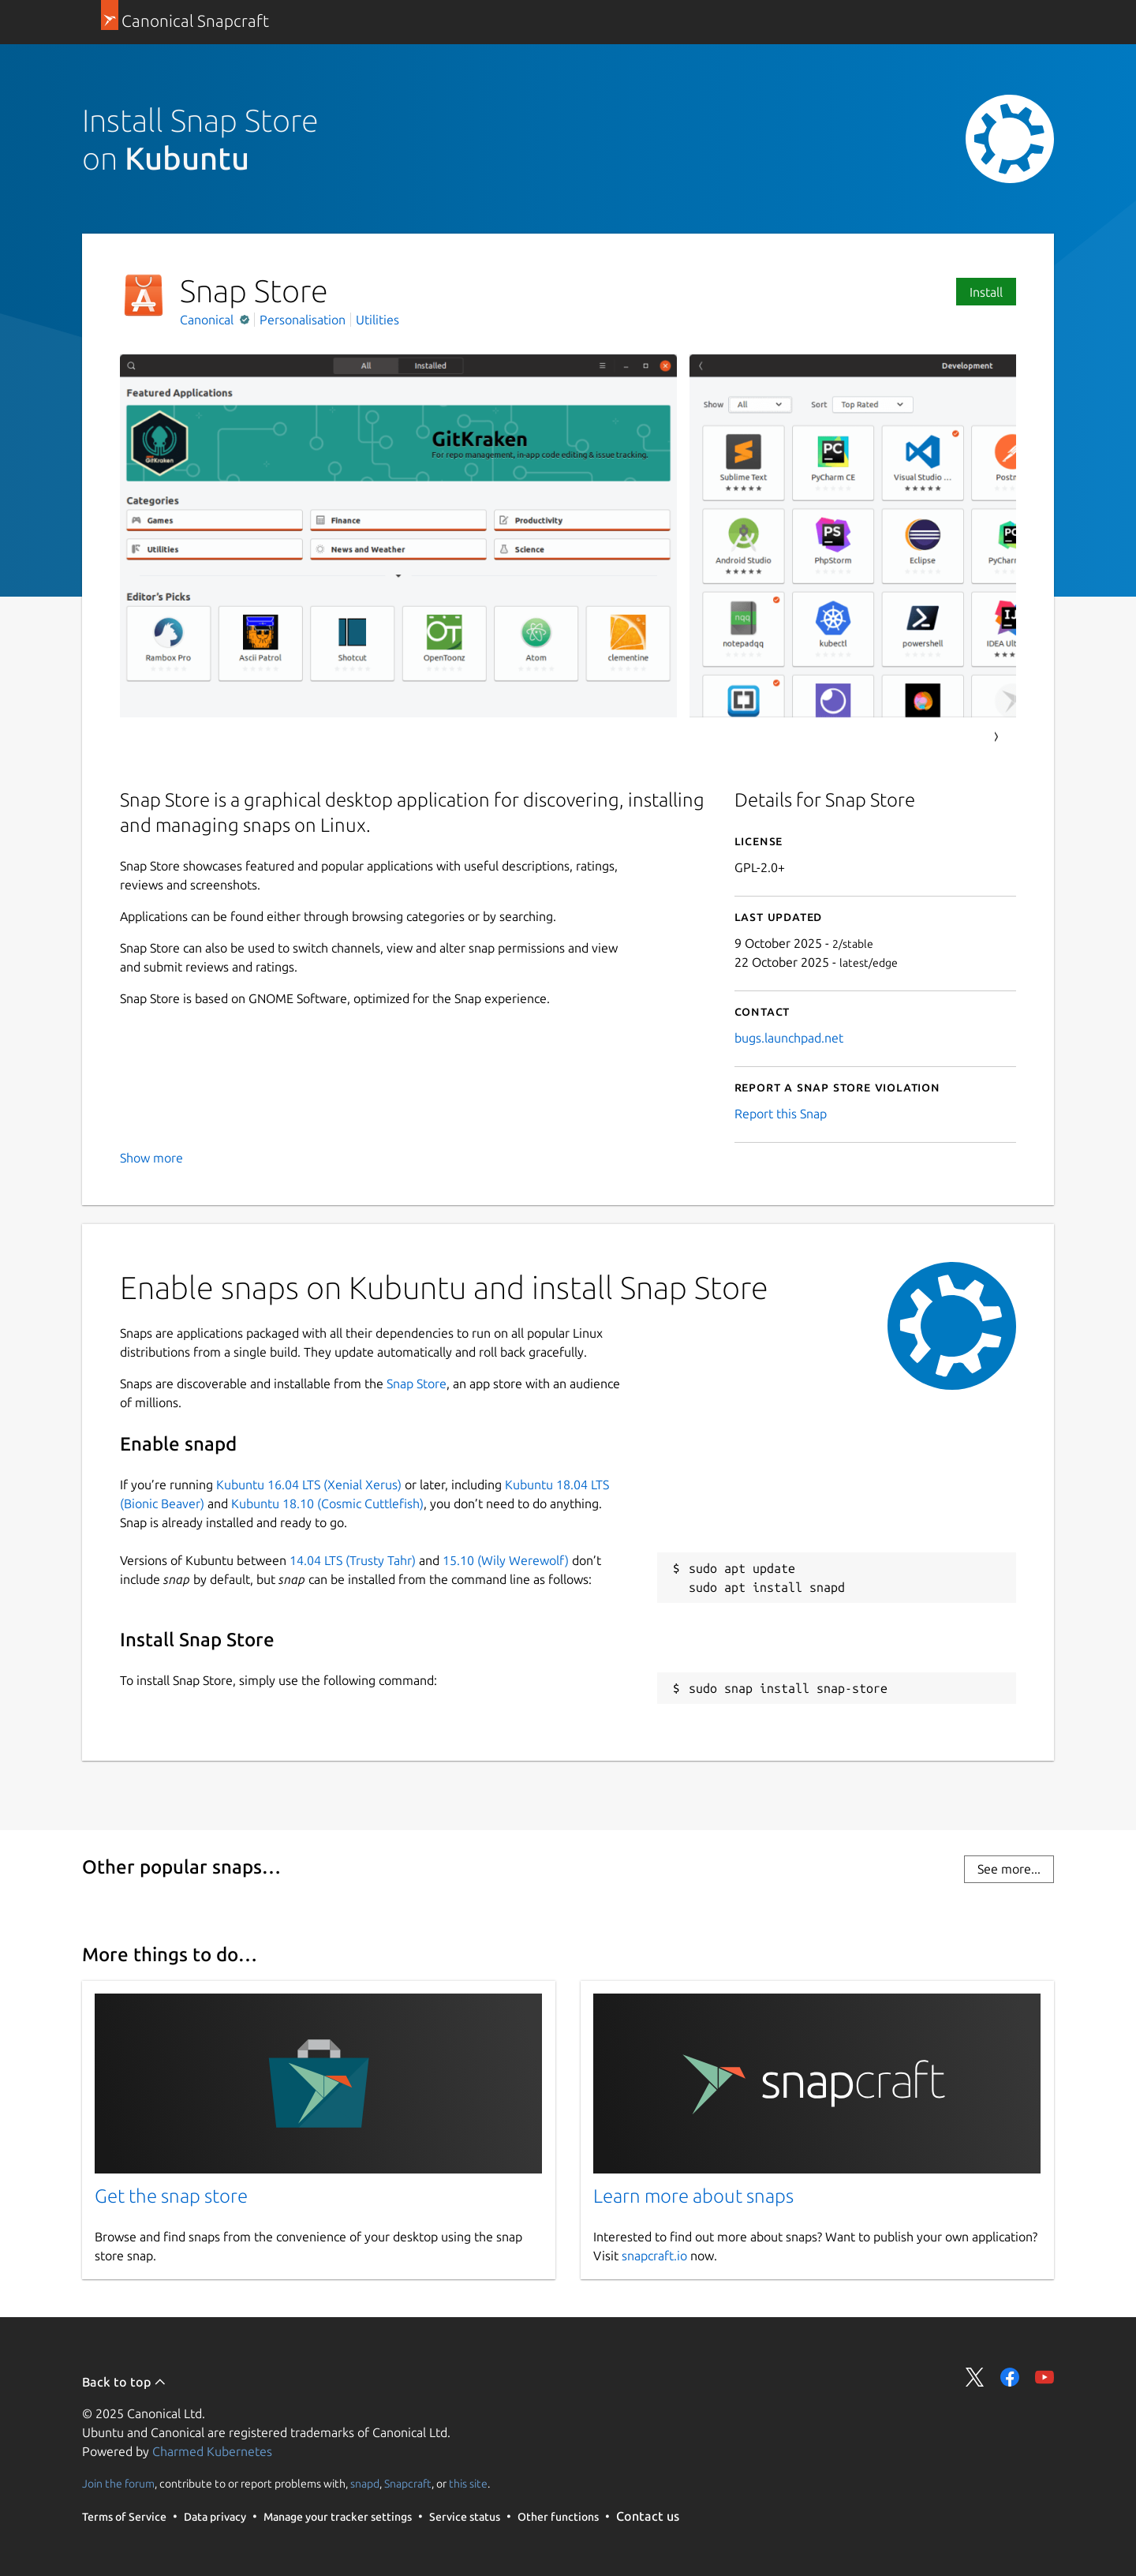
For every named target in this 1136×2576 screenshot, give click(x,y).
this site (468, 2483)
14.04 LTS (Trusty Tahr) (353, 1560)
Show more (151, 1158)
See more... (1009, 1869)
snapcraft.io (654, 2255)
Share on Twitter (975, 2377)
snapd (364, 2483)
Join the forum (118, 2483)
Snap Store (417, 1383)
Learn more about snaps (693, 2196)
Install (986, 292)
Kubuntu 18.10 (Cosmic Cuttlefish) (327, 1503)
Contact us (647, 2516)
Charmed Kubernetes (212, 2451)
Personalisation (303, 320)
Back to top (124, 2382)
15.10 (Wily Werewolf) (506, 1560)
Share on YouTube (1044, 2377)
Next (996, 737)
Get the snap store (171, 2196)
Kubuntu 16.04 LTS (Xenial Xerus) (309, 1484)
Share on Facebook (1009, 2377)
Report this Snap (780, 1113)
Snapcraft (408, 2483)
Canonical (208, 320)
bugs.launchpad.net (788, 1038)
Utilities (377, 320)
